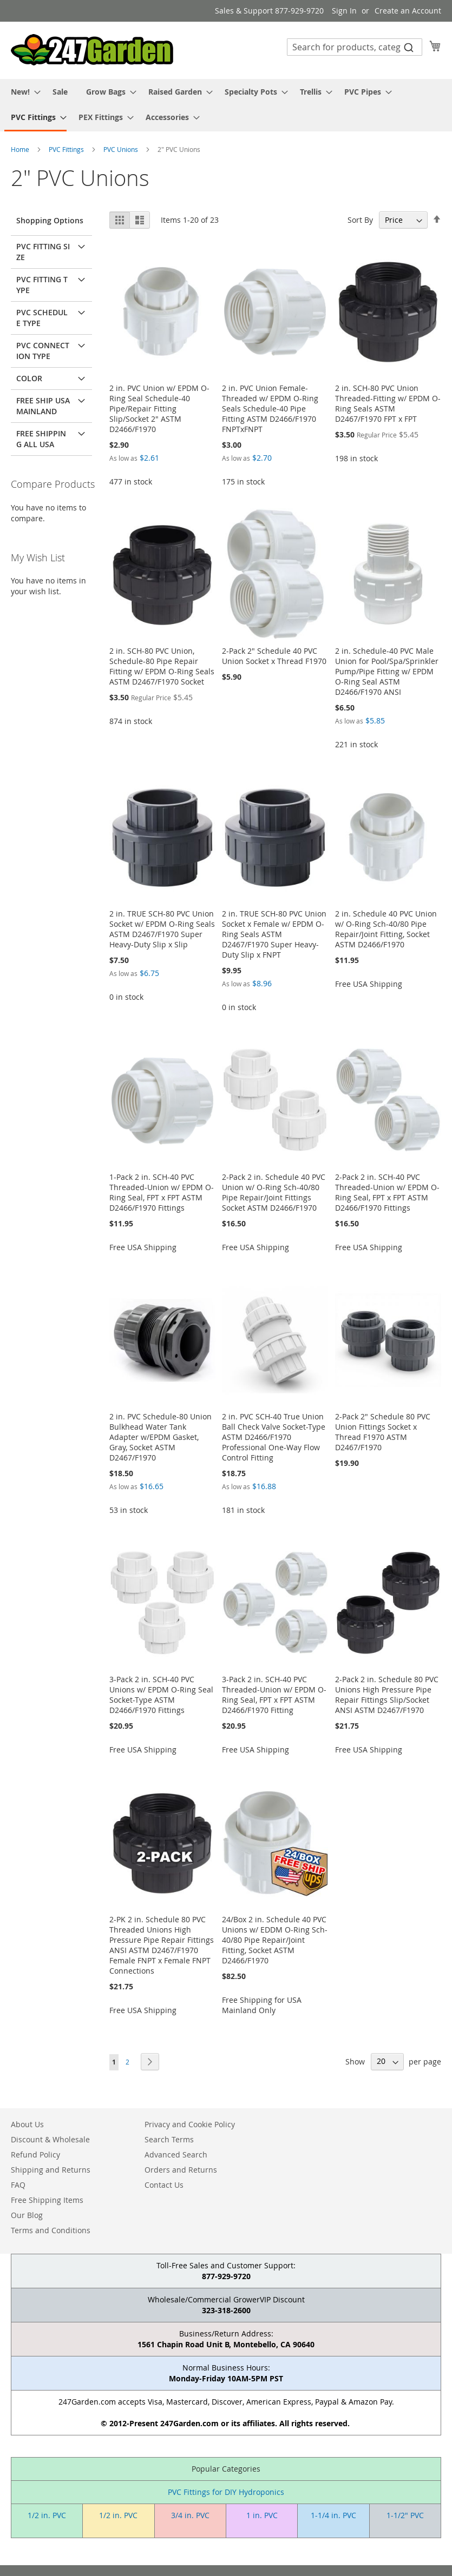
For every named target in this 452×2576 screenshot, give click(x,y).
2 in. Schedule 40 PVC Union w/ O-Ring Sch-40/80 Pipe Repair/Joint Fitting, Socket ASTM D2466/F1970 (386, 929)
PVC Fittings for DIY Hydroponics (226, 2492)
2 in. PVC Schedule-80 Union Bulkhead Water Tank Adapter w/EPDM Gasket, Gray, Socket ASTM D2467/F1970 (160, 1437)
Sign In (344, 10)
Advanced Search (176, 2154)
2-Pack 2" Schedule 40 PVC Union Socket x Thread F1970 (274, 656)
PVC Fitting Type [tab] (42, 284)
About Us (27, 2124)
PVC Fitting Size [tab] (43, 251)
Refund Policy (35, 2154)
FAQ (18, 2185)
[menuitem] (22, 91)
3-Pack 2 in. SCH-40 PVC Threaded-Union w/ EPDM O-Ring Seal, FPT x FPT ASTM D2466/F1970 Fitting (274, 1694)
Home (21, 149)
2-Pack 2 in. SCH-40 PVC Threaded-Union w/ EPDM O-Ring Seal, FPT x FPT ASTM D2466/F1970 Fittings (387, 1192)
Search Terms (169, 2139)
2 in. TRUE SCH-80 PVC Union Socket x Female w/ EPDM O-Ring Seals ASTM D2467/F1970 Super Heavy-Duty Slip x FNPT (274, 934)
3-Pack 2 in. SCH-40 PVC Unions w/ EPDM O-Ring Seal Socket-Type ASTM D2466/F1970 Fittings (161, 1694)
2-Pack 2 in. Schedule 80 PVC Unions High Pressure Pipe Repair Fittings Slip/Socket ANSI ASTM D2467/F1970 (386, 1694)
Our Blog (27, 2215)
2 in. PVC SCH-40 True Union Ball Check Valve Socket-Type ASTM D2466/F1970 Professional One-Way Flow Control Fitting (273, 1437)
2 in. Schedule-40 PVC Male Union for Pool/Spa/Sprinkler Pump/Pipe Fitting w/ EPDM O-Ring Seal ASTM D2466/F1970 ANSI (386, 671)
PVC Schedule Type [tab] (42, 317)
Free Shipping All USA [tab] (41, 438)
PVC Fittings (67, 149)
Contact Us (164, 2185)
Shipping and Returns (50, 2170)
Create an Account (408, 10)
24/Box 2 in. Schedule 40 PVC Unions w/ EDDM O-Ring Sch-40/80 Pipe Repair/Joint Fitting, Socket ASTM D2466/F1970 (274, 1940)
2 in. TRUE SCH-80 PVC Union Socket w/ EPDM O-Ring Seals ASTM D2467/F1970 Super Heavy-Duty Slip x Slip (162, 929)
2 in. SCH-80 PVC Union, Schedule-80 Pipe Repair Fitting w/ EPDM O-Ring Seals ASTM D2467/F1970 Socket (161, 666)
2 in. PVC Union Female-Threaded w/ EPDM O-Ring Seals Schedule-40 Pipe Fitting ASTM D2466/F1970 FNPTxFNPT (270, 408)
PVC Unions (121, 149)
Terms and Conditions (50, 2230)
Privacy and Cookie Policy (190, 2124)
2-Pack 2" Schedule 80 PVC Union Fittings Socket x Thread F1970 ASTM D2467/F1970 (382, 1431)
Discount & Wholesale (50, 2139)
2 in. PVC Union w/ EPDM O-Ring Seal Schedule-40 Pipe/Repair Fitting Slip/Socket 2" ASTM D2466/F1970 (159, 408)
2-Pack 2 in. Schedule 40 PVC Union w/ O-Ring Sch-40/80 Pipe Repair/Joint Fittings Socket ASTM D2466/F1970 (273, 1192)
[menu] (226, 105)
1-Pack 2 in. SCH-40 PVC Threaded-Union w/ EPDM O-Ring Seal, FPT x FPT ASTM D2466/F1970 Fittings (161, 1192)
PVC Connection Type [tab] (42, 350)
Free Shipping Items (47, 2200)
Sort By (360, 220)
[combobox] (354, 47)
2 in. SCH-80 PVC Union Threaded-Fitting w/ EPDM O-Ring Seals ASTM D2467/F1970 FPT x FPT (388, 403)
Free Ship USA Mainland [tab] (43, 405)
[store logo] (92, 49)
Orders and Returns (181, 2170)
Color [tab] (29, 378)
